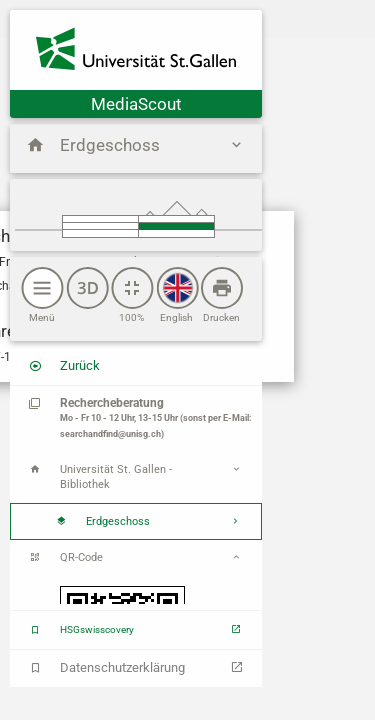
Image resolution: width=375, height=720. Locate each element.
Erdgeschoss (176, 226)
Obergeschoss (176, 219)
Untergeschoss (176, 233)
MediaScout (136, 104)
